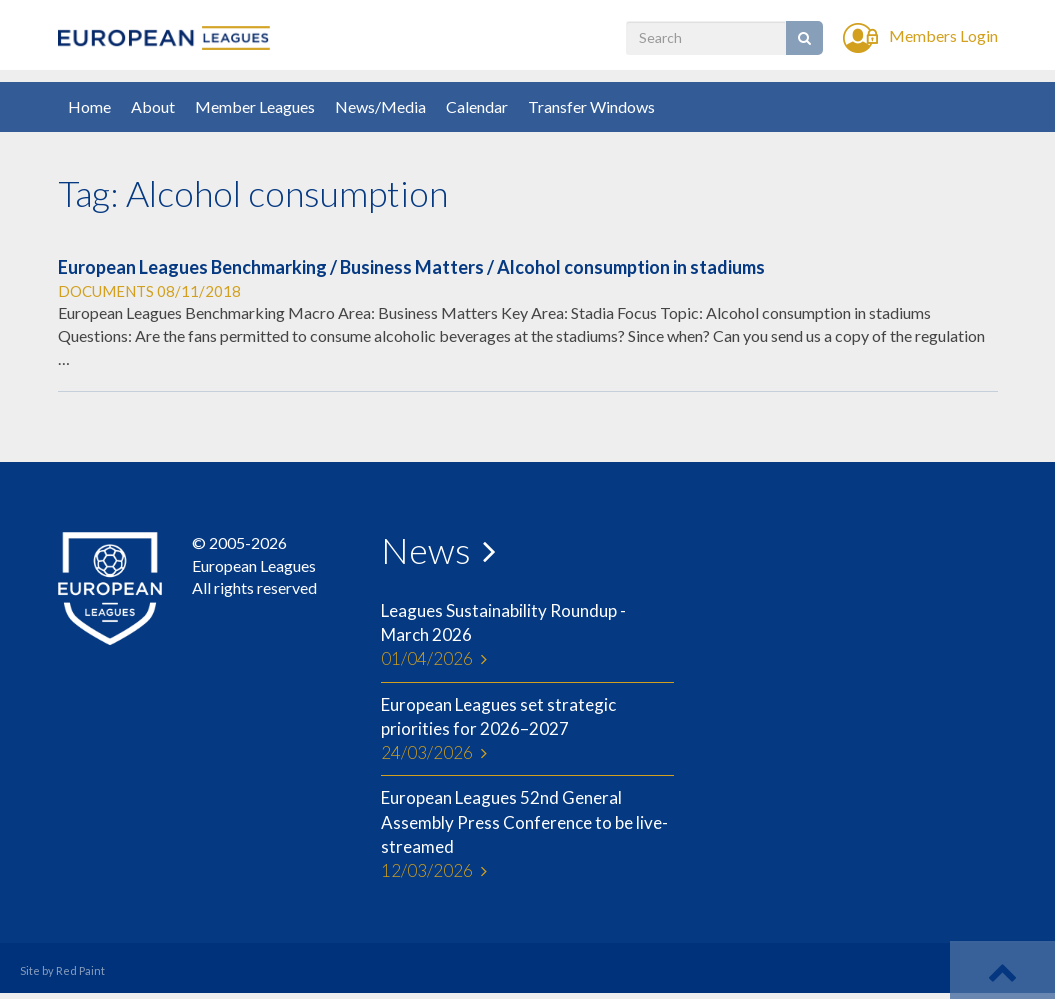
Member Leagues (255, 106)
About (153, 106)
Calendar (477, 106)
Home (89, 106)
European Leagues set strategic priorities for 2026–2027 (527, 730)
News (426, 550)
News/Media (380, 106)
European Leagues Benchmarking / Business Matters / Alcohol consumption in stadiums (411, 267)
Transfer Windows (591, 106)
